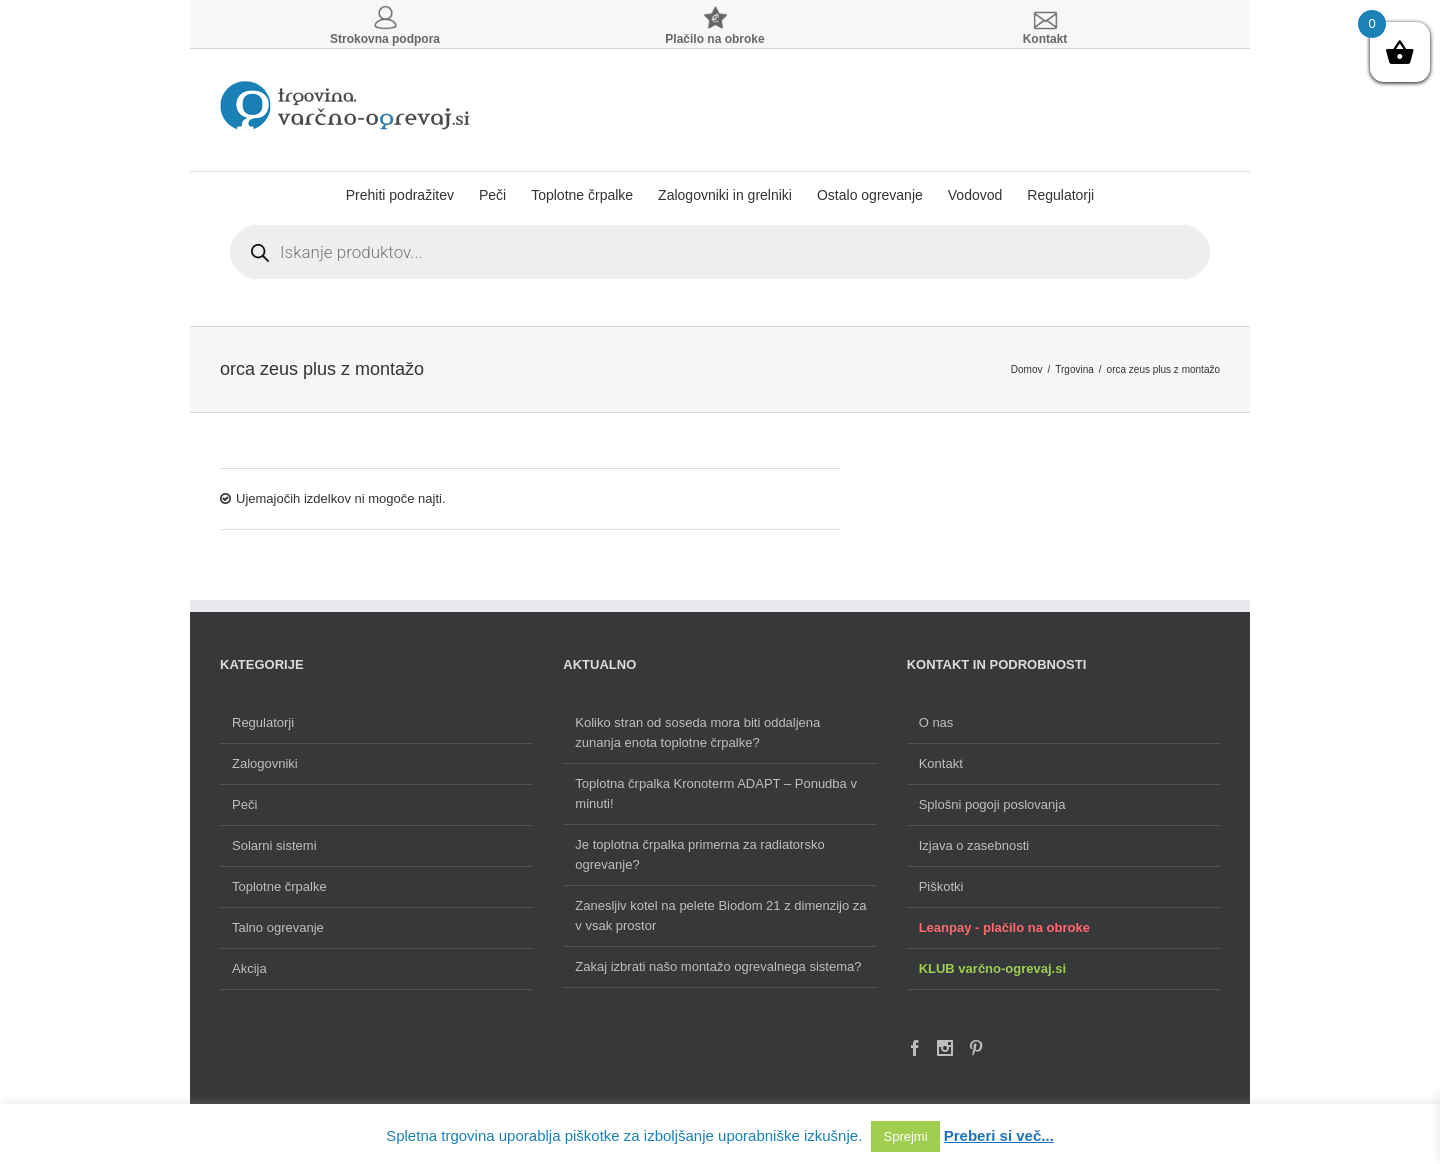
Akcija (249, 968)
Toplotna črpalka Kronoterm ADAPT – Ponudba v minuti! (716, 793)
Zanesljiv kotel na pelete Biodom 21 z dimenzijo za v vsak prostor (720, 915)
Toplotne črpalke (279, 886)
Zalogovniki (265, 763)
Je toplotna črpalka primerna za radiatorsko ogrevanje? (699, 854)
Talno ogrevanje (278, 927)
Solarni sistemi (274, 845)
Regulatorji (263, 722)
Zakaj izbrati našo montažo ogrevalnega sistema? (718, 966)
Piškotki (941, 886)
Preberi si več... (999, 1135)
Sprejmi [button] (905, 1136)
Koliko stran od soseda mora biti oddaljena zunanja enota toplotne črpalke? (697, 732)
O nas (936, 722)
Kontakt (941, 763)
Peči (244, 804)
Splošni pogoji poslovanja (992, 804)
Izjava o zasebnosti (974, 845)
